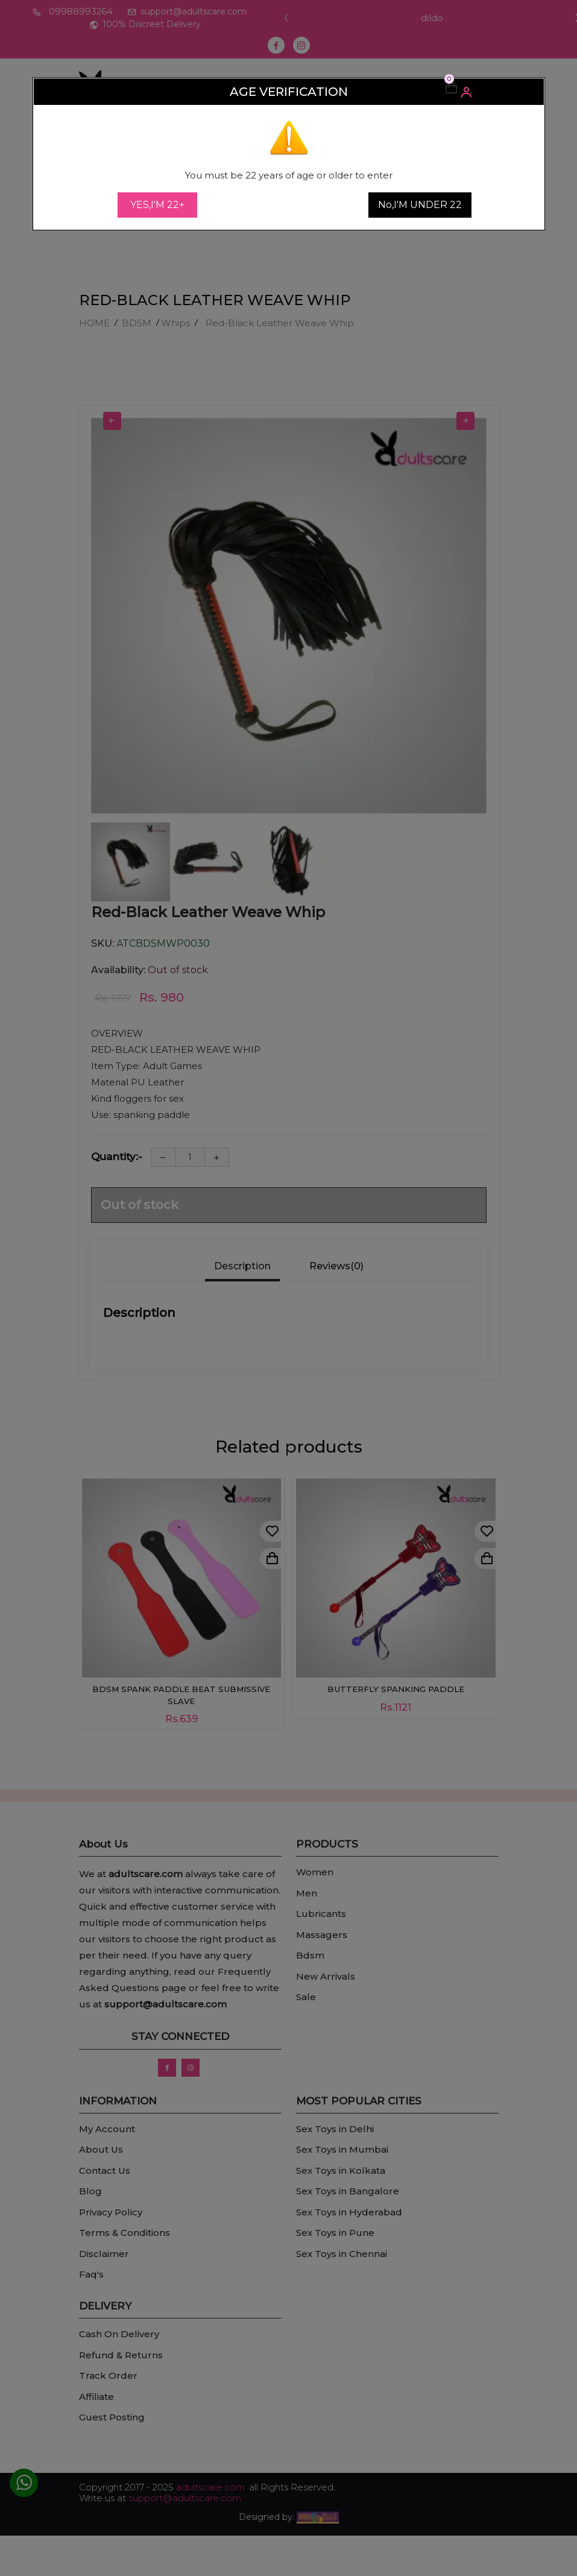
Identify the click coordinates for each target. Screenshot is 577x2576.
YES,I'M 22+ (157, 204)
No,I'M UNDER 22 (420, 204)
